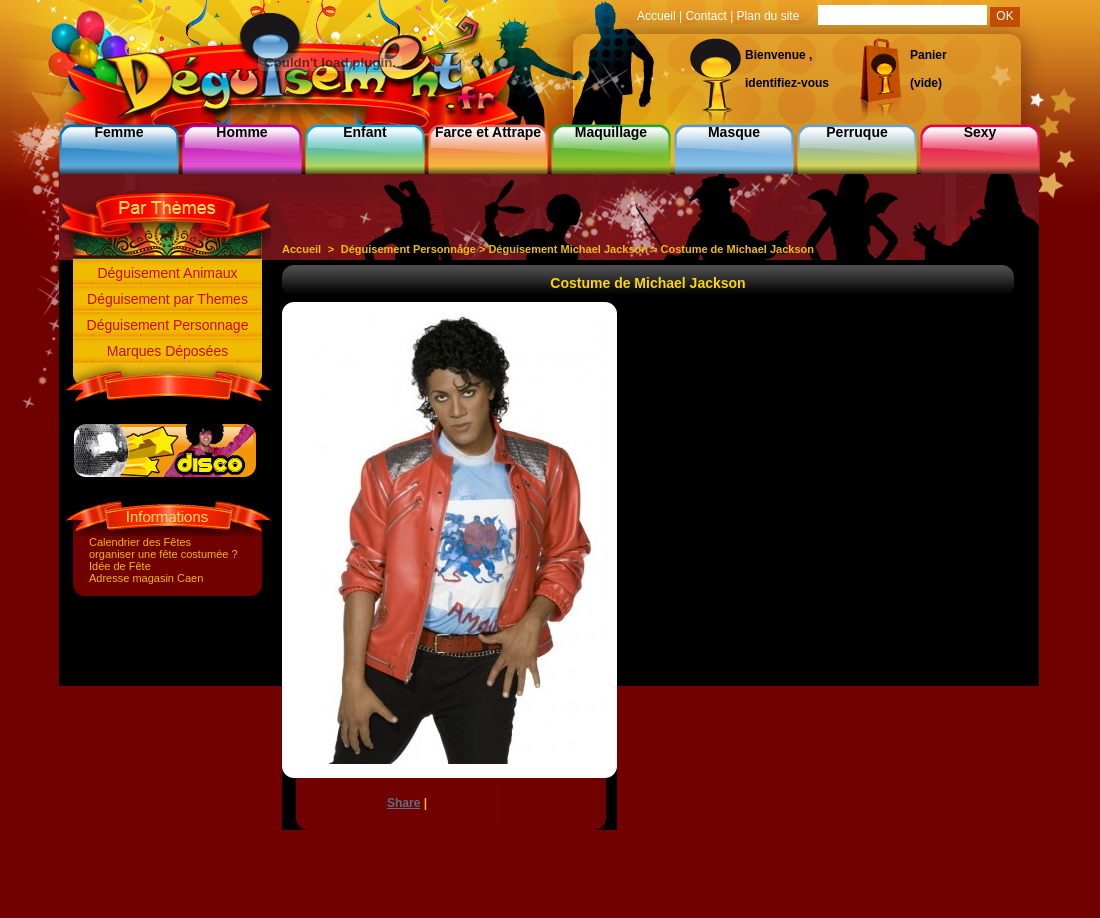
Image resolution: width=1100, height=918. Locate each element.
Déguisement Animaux (167, 273)
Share (403, 803)
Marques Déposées (167, 351)
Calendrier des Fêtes (140, 542)
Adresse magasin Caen (146, 578)
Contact (705, 16)
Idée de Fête (120, 566)
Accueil (301, 249)
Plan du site (768, 16)
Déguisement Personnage (168, 325)
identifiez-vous (787, 83)
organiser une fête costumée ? (163, 554)
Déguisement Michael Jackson (568, 249)
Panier (928, 55)
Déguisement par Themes (167, 299)
